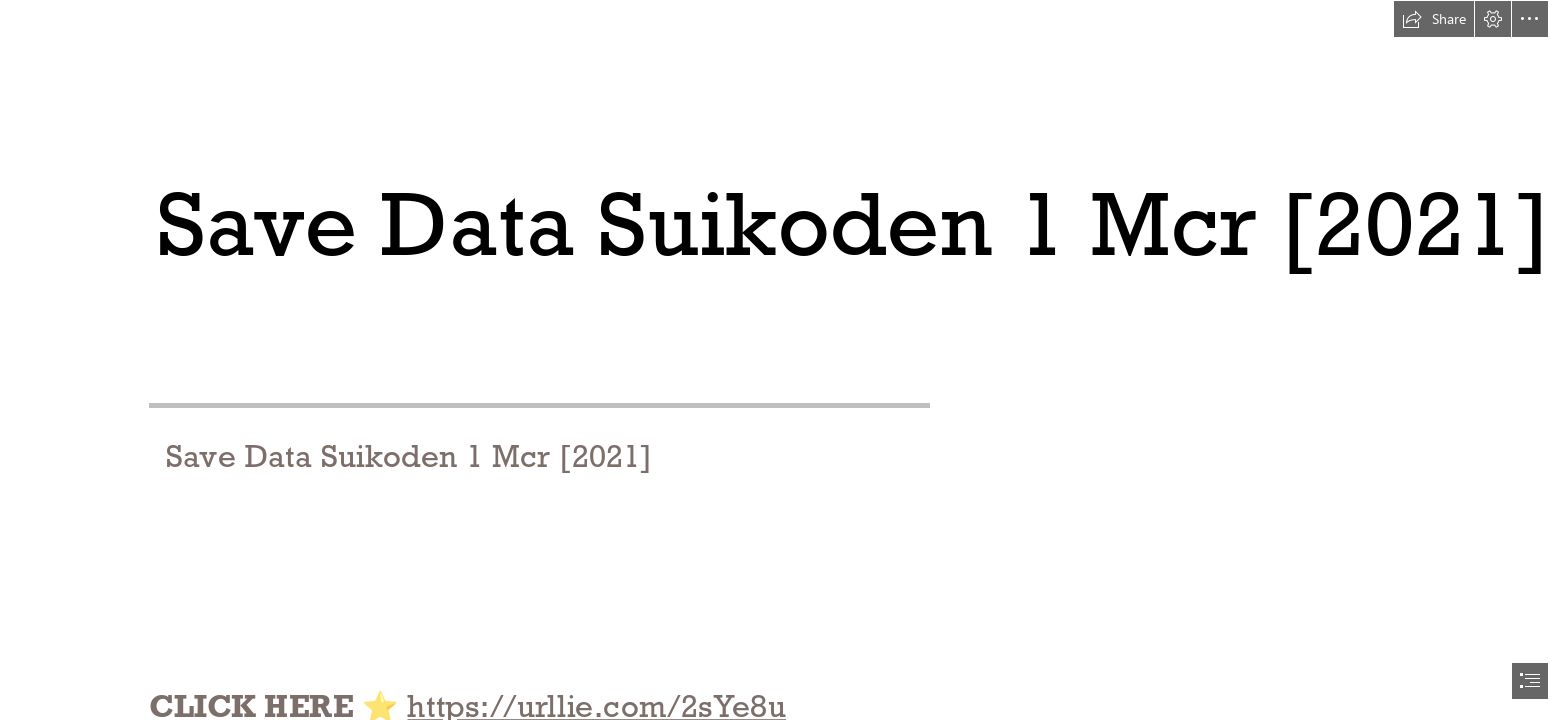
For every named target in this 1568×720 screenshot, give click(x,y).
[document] (784, 360)
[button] (1434, 19)
